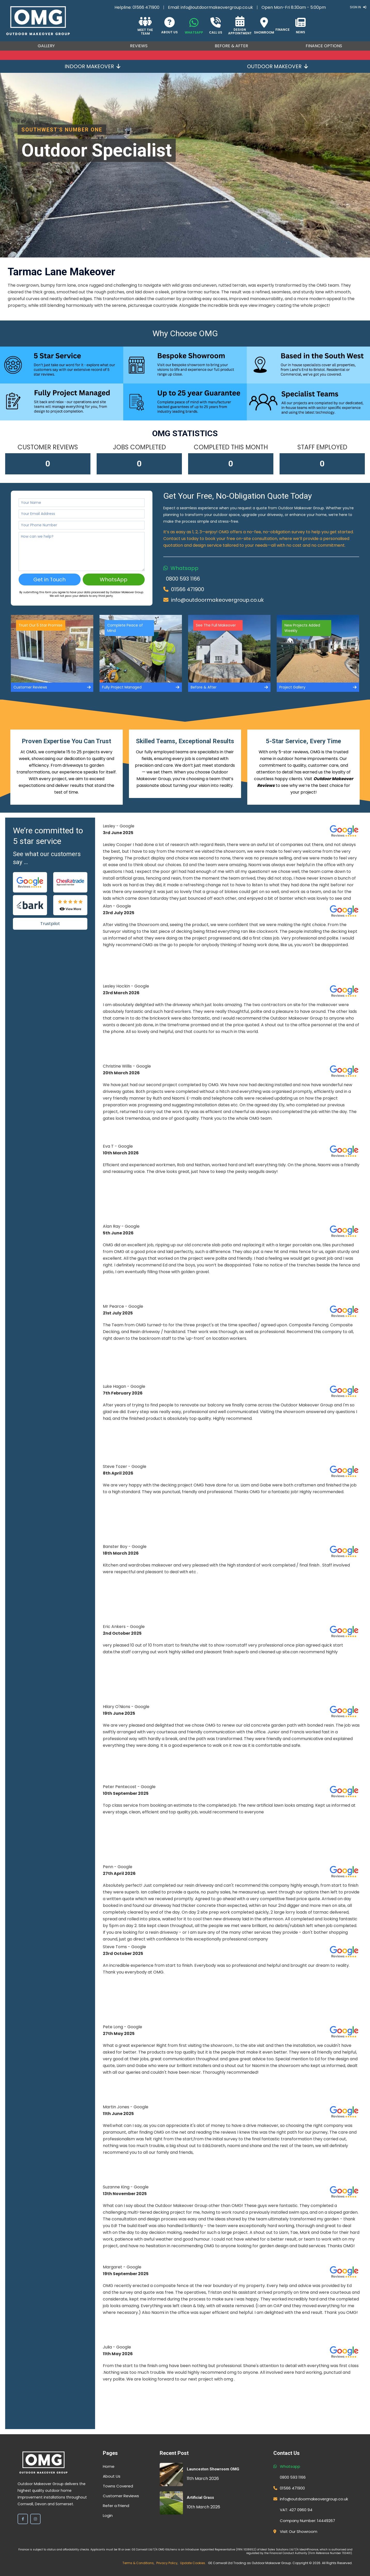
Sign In (358, 7)
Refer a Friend (116, 2505)
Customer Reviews (121, 2496)
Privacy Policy (167, 2563)
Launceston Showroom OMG (213, 2469)
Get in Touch (49, 579)
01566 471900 (146, 7)
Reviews (139, 46)
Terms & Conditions (138, 2563)
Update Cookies (192, 2563)
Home (108, 2466)
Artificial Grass (200, 2497)
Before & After (231, 46)
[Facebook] (23, 2519)
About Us (111, 2476)
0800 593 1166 (183, 578)
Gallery (46, 46)
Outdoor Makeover (277, 66)
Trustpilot (50, 924)
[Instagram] (35, 2519)
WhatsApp (113, 579)
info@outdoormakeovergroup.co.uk (217, 7)
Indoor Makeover (92, 66)
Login (108, 2515)
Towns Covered (118, 2486)
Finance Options (324, 46)
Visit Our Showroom (298, 2531)
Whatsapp (184, 568)
